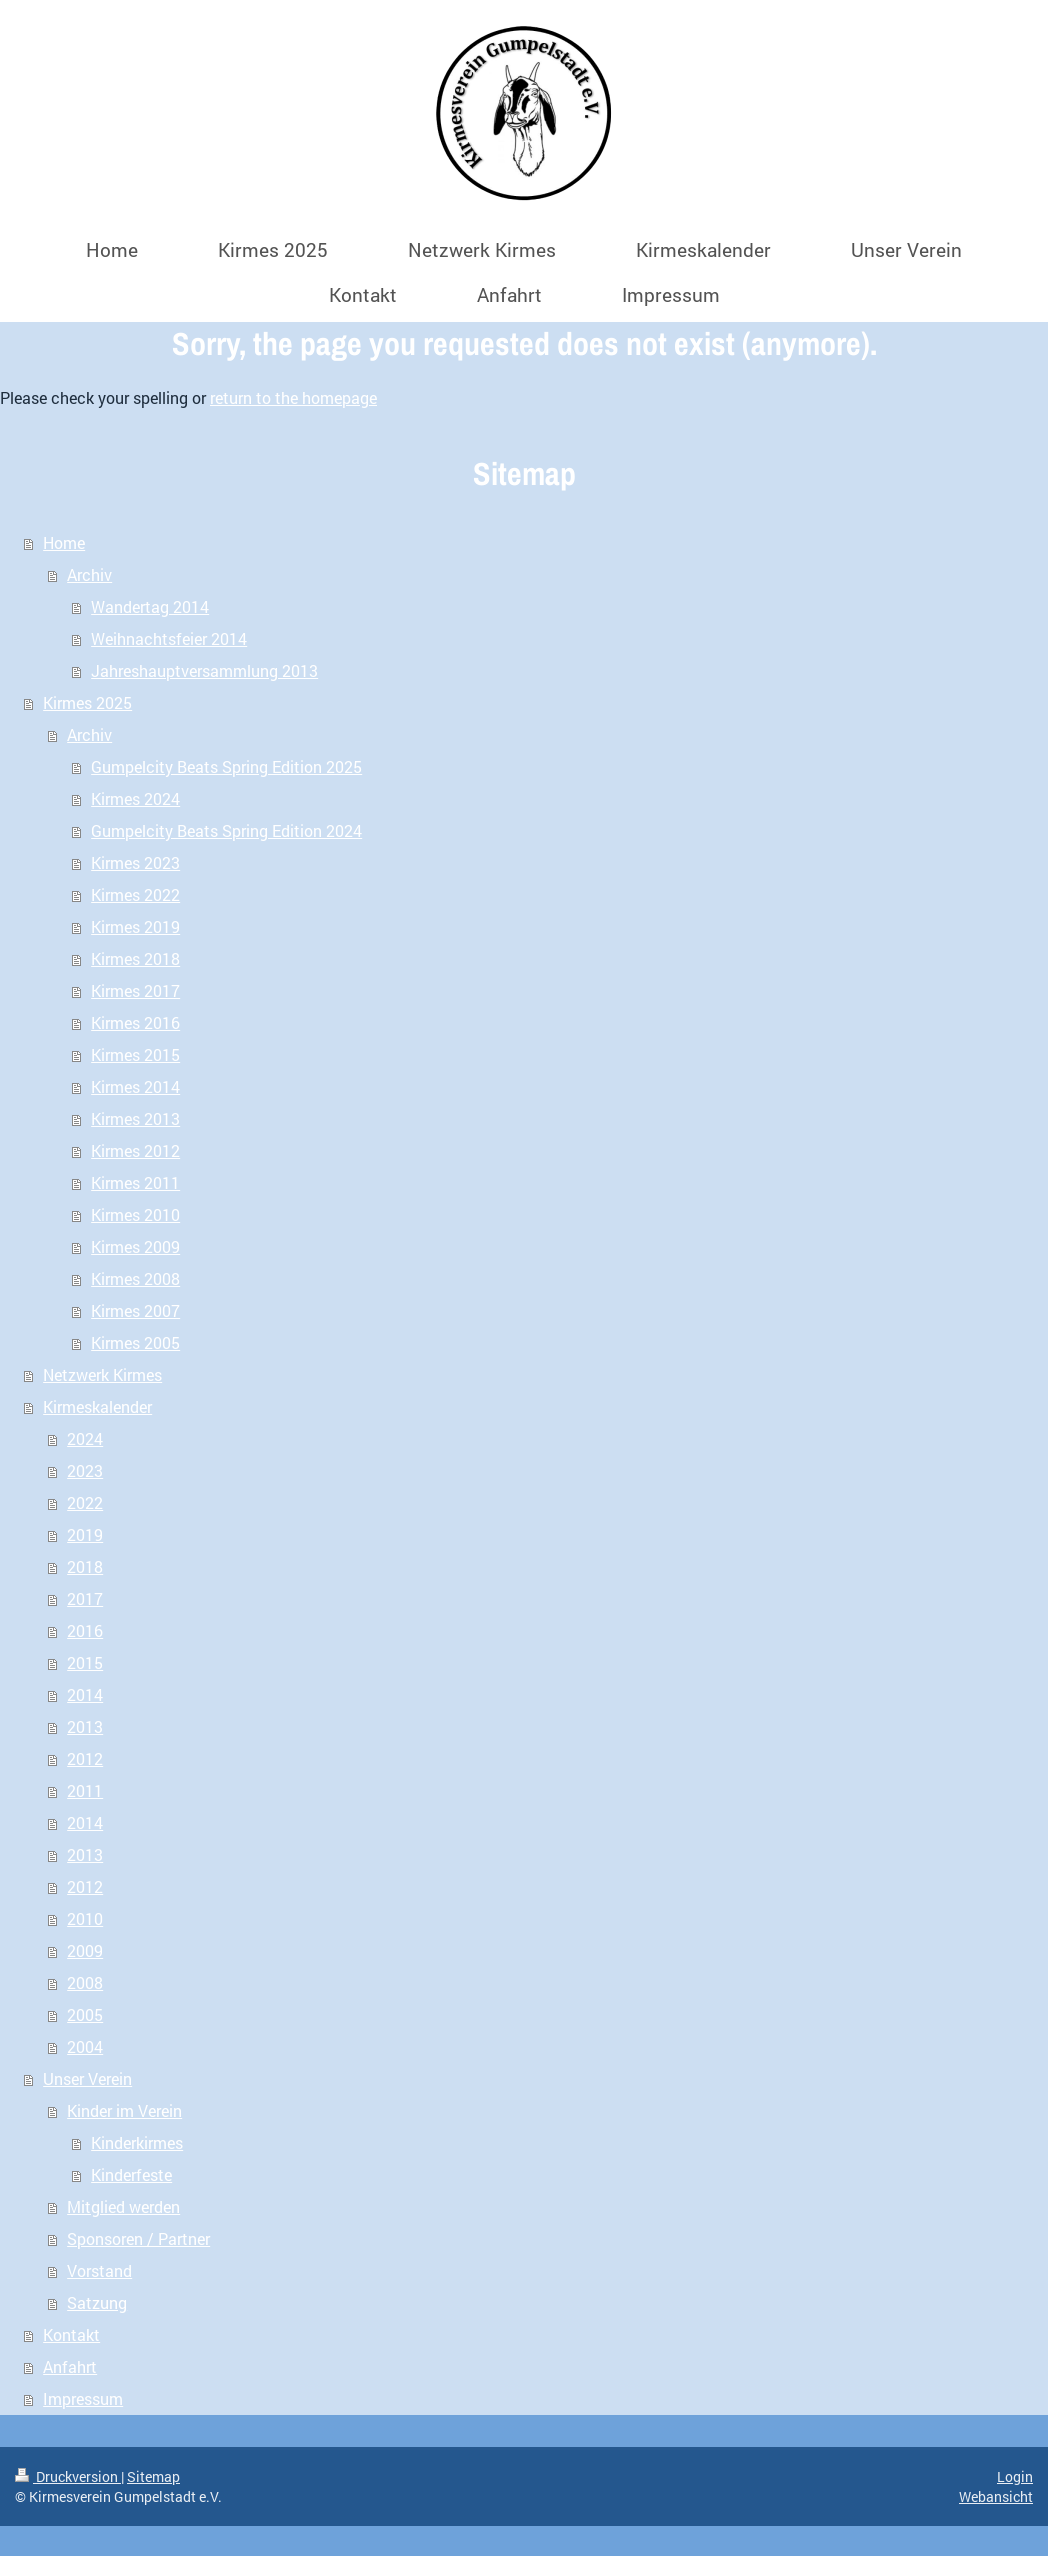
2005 (85, 2014)
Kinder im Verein (124, 2110)
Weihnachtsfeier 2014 (169, 638)
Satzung (97, 2302)
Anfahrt (70, 2366)
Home (64, 542)
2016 (85, 1630)
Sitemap (153, 2476)
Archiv (89, 574)
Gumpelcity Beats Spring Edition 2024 (226, 830)
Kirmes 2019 (135, 926)
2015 (85, 1662)
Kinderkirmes (137, 2142)
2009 (85, 1950)
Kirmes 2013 (135, 1118)
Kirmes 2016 (135, 1022)
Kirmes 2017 (135, 990)
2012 (85, 1758)
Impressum (83, 2398)
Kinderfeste (131, 2174)
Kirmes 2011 (135, 1182)
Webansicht (996, 2496)
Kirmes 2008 (135, 1278)
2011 (85, 1790)
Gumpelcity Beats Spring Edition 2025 (226, 766)
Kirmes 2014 (135, 1086)
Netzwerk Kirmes (102, 1374)
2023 (85, 1470)
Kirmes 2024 (135, 798)
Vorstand (99, 2270)
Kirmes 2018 (135, 958)
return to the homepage (293, 397)
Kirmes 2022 (135, 894)
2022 (85, 1502)
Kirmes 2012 (135, 1150)
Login (1015, 2476)
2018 (85, 1566)
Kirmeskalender (97, 1406)
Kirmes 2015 (135, 1054)
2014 (85, 1694)
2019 (85, 1534)
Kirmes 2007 (135, 1310)
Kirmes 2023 (135, 862)
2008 (85, 1982)
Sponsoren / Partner (138, 2238)
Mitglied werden (123, 2206)
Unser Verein (87, 2078)
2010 (85, 1918)
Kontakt (71, 2334)
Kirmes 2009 (135, 1246)
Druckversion (68, 2476)
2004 (85, 2046)
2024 (85, 1438)
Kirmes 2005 (135, 1342)
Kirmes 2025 (87, 702)
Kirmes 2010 (135, 1214)
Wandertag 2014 (150, 606)
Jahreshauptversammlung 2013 (204, 670)
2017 (85, 1598)
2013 (85, 1726)
